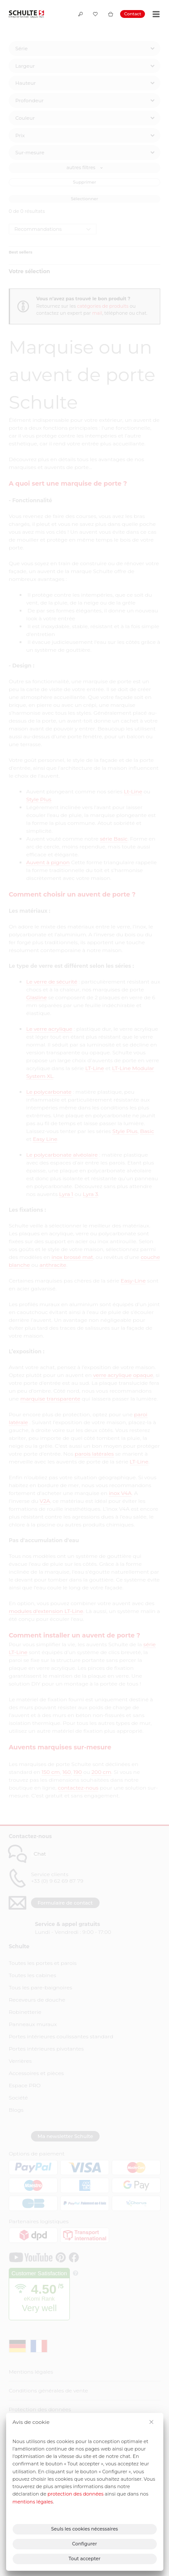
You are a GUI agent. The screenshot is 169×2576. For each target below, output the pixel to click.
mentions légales (33, 2502)
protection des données (75, 2494)
